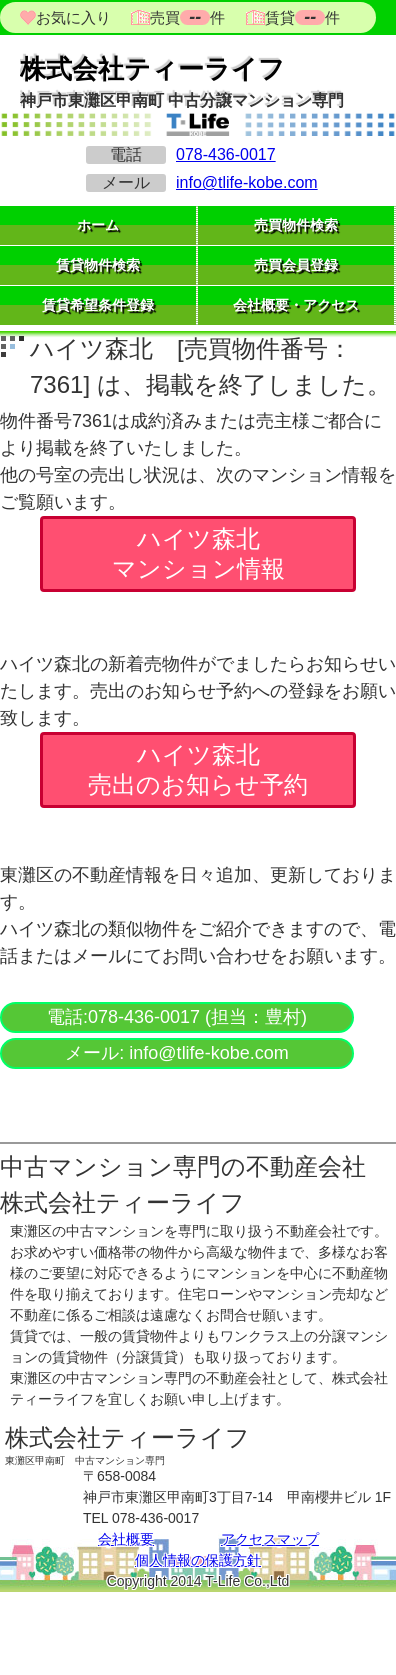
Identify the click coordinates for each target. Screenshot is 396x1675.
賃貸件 (300, 17)
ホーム (98, 225)
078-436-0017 (226, 154)
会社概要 (126, 1539)
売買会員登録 (296, 265)
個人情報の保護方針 (198, 1560)
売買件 (187, 17)
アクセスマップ (270, 1539)
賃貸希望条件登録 (98, 305)
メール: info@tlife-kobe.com (176, 1053)
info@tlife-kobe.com (247, 182)
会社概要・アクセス (296, 305)
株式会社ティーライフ (152, 69)
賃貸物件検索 (98, 265)
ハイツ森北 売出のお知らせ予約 (198, 769)
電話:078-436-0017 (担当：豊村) (177, 1017)
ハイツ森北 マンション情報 (198, 553)
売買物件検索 (296, 225)
